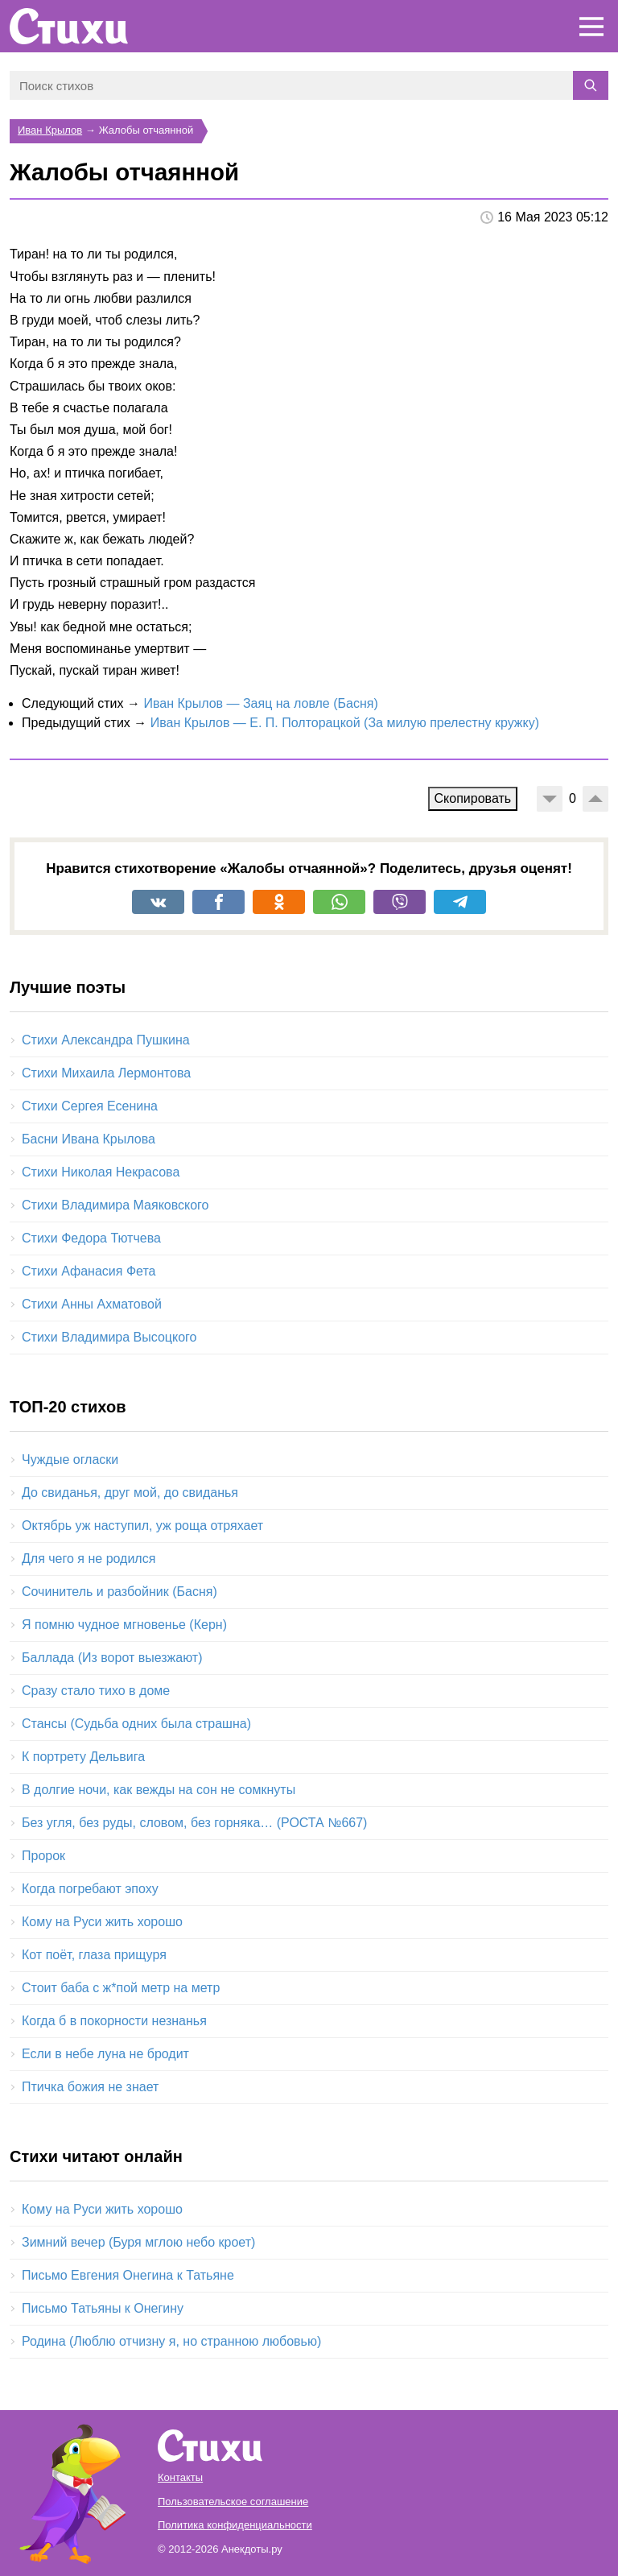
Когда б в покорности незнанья (114, 2021)
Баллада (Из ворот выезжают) (112, 1657)
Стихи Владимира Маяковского (115, 1205)
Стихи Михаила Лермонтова (106, 1073)
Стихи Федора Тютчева (91, 1238)
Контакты (180, 2477)
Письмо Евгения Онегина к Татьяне (128, 2275)
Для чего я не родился (88, 1558)
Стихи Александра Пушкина (106, 1040)
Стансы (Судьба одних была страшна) (136, 1723)
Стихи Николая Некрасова (100, 1172)
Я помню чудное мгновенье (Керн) (124, 1624)
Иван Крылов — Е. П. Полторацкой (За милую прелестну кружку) (344, 723)
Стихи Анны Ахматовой (92, 1304)
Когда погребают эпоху (90, 1889)
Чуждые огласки (70, 1459)
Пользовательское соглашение (233, 2501)
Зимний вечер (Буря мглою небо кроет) (138, 2242)
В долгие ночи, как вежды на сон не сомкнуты (158, 1790)
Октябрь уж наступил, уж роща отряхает (142, 1525)
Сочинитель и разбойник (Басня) (119, 1591)
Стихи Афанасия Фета (88, 1271)
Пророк (43, 1856)
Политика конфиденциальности (235, 2525)
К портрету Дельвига (83, 1757)
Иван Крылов (50, 130)
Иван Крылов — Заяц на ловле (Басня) (260, 703)
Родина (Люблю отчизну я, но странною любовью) (171, 2341)
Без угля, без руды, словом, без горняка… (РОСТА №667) (194, 1823)
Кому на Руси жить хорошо (102, 1922)
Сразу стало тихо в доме (96, 1690)
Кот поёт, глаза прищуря (94, 1955)
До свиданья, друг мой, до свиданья (130, 1492)
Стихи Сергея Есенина (90, 1106)
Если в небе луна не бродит (105, 2054)
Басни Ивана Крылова (88, 1139)
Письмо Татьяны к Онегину (102, 2308)
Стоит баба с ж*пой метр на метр (121, 1988)
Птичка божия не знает (90, 2087)
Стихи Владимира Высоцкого (109, 1337)
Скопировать (473, 798)
